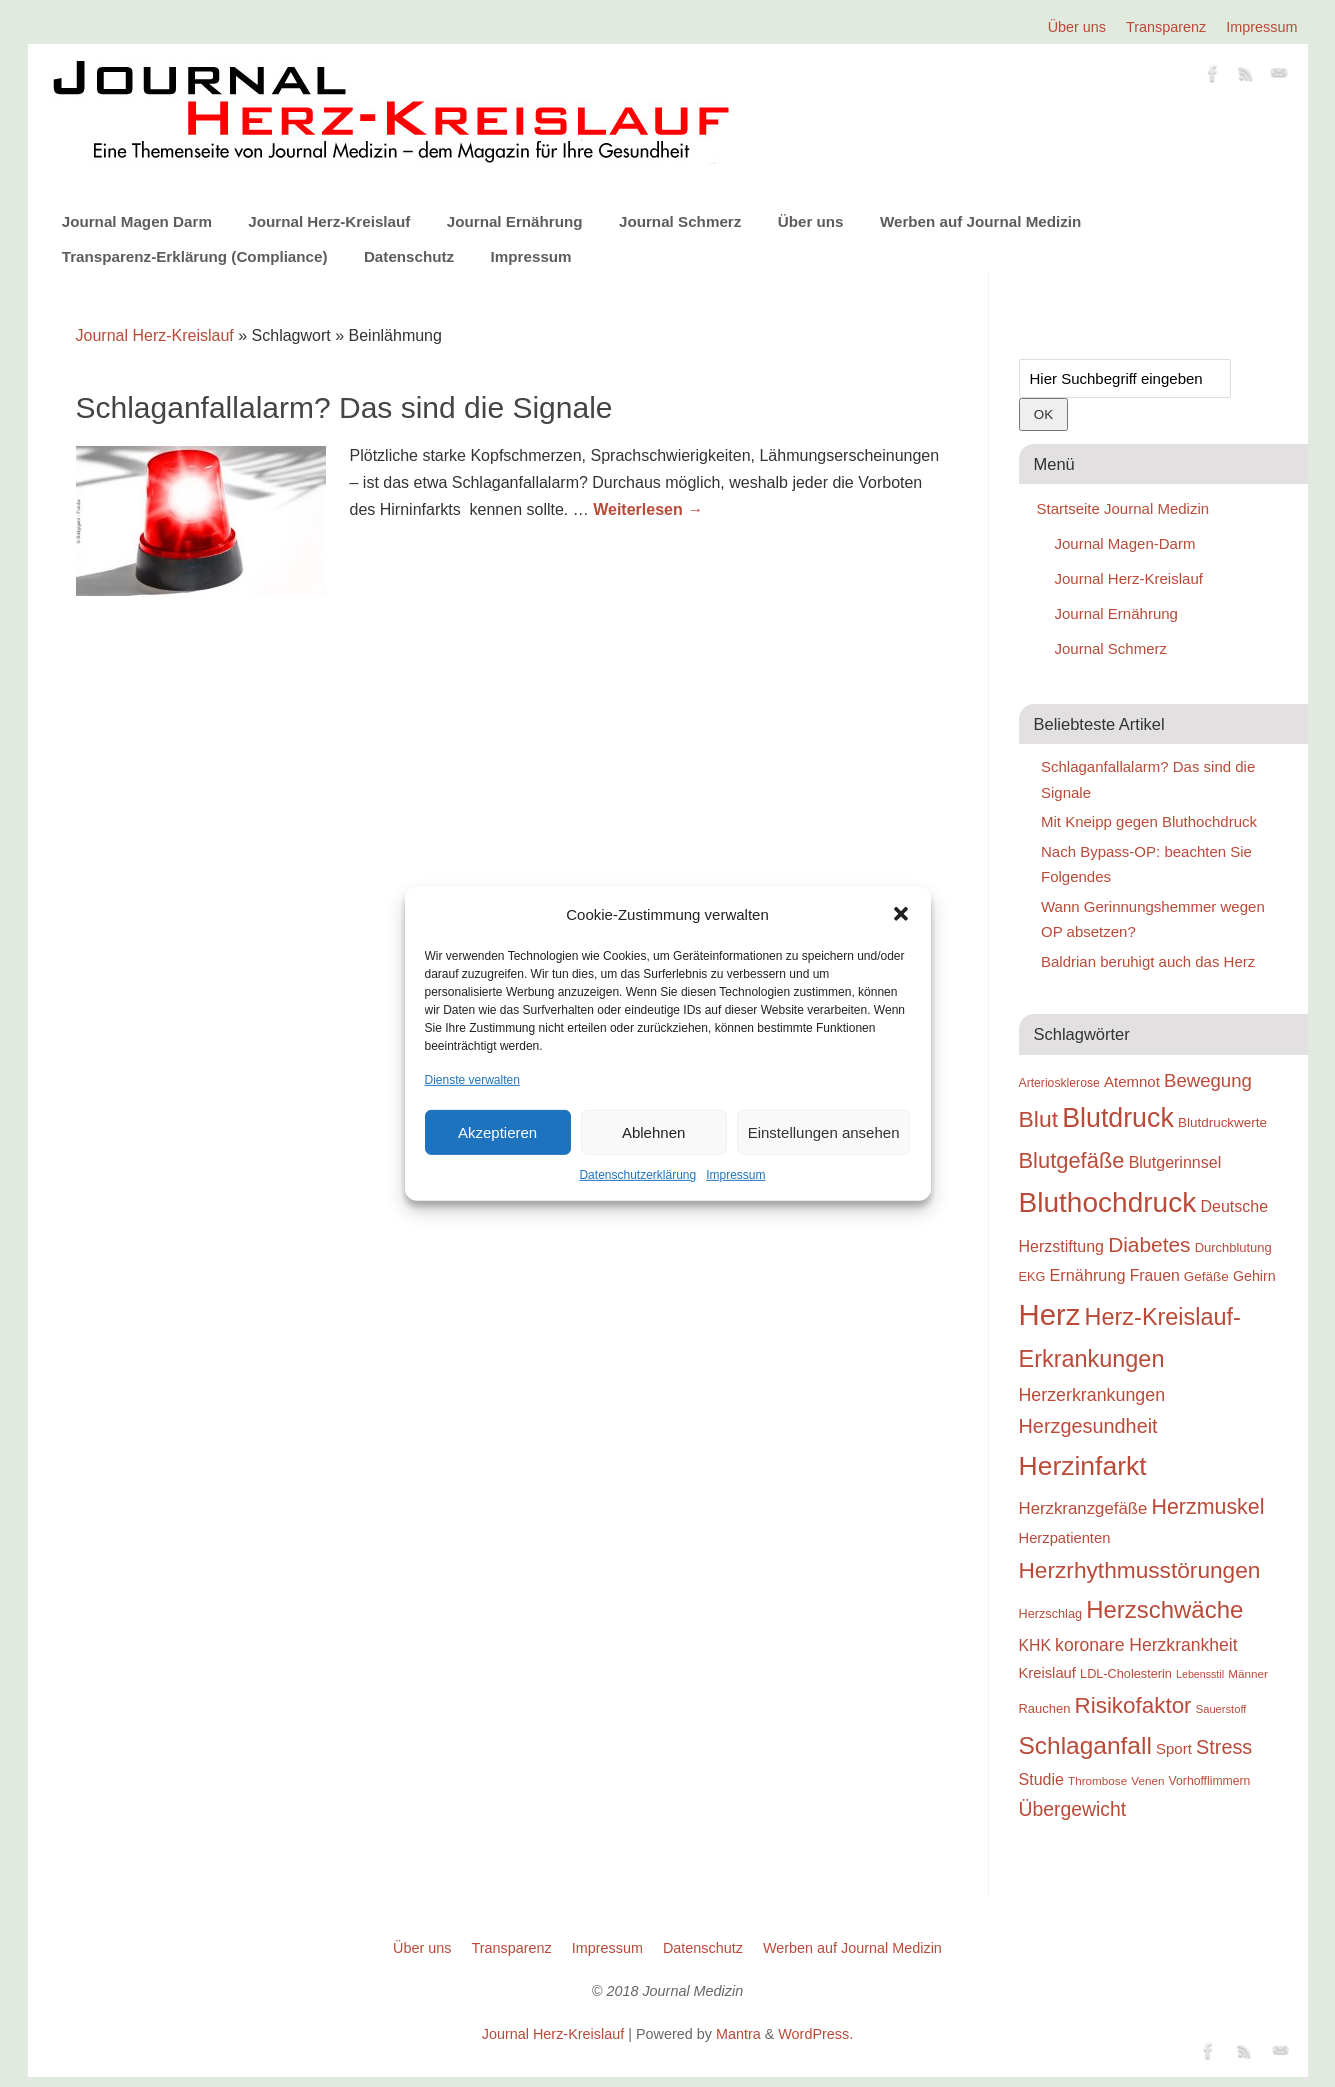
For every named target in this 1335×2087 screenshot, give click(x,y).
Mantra (738, 2034)
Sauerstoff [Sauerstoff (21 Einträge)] (1221, 1709)
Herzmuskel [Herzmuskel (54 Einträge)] (1208, 1507)
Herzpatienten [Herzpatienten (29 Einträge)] (1065, 1538)
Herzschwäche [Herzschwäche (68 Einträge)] (1164, 1609)
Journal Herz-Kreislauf (329, 221)
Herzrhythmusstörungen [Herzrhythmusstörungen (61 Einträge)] (1140, 1570)
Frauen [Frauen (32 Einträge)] (1155, 1275)
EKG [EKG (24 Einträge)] (1032, 1276)
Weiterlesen (648, 509)
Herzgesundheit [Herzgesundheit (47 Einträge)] (1088, 1426)
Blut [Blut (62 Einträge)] (1039, 1119)
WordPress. (815, 2034)
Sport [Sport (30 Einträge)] (1174, 1748)
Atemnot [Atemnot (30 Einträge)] (1132, 1081)
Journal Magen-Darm (1125, 543)
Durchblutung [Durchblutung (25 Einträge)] (1233, 1247)
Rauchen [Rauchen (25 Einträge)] (1045, 1708)
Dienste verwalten (472, 1080)
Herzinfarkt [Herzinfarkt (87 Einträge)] (1083, 1466)
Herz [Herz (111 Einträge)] (1050, 1314)
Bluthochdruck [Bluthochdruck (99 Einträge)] (1108, 1202)
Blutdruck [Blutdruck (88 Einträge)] (1118, 1118)
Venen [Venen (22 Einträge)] (1147, 1780)
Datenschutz (409, 256)
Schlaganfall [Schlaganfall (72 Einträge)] (1085, 1745)
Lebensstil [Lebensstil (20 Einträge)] (1200, 1674)
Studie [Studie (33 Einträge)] (1041, 1779)
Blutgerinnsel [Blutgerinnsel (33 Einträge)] (1175, 1162)
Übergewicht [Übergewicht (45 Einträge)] (1073, 1809)
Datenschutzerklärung (637, 1175)
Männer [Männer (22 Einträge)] (1248, 1673)
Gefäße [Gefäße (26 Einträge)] (1206, 1276)
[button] (901, 914)
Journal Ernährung (515, 221)
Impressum (735, 1175)
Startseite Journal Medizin (1123, 508)
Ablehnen (653, 1132)
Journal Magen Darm (137, 221)
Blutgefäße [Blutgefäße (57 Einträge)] (1072, 1160)
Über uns (1077, 27)
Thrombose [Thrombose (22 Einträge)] (1097, 1780)
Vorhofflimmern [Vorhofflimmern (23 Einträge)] (1210, 1781)
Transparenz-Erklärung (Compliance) (195, 256)
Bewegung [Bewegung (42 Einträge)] (1208, 1080)
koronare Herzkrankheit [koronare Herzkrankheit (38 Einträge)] (1146, 1645)
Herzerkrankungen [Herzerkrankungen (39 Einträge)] (1092, 1395)
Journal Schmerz (680, 221)
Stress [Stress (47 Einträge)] (1224, 1747)
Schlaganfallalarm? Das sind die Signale (344, 407)
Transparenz (1166, 27)
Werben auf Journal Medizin (980, 221)
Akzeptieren (497, 1132)
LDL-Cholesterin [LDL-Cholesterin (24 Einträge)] (1126, 1673)
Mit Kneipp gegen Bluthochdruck (1149, 821)
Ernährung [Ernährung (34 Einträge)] (1088, 1275)
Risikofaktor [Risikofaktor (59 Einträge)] (1133, 1705)
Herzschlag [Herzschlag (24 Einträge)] (1051, 1613)
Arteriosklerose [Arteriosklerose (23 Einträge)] (1059, 1083)
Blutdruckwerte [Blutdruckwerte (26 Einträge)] (1222, 1122)
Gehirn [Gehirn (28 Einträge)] (1254, 1276)
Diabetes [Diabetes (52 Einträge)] (1149, 1244)
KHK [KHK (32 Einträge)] (1035, 1645)
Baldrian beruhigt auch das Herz (1148, 961)
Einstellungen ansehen (824, 1132)
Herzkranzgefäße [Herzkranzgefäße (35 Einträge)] (1083, 1508)
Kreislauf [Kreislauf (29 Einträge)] (1047, 1673)
